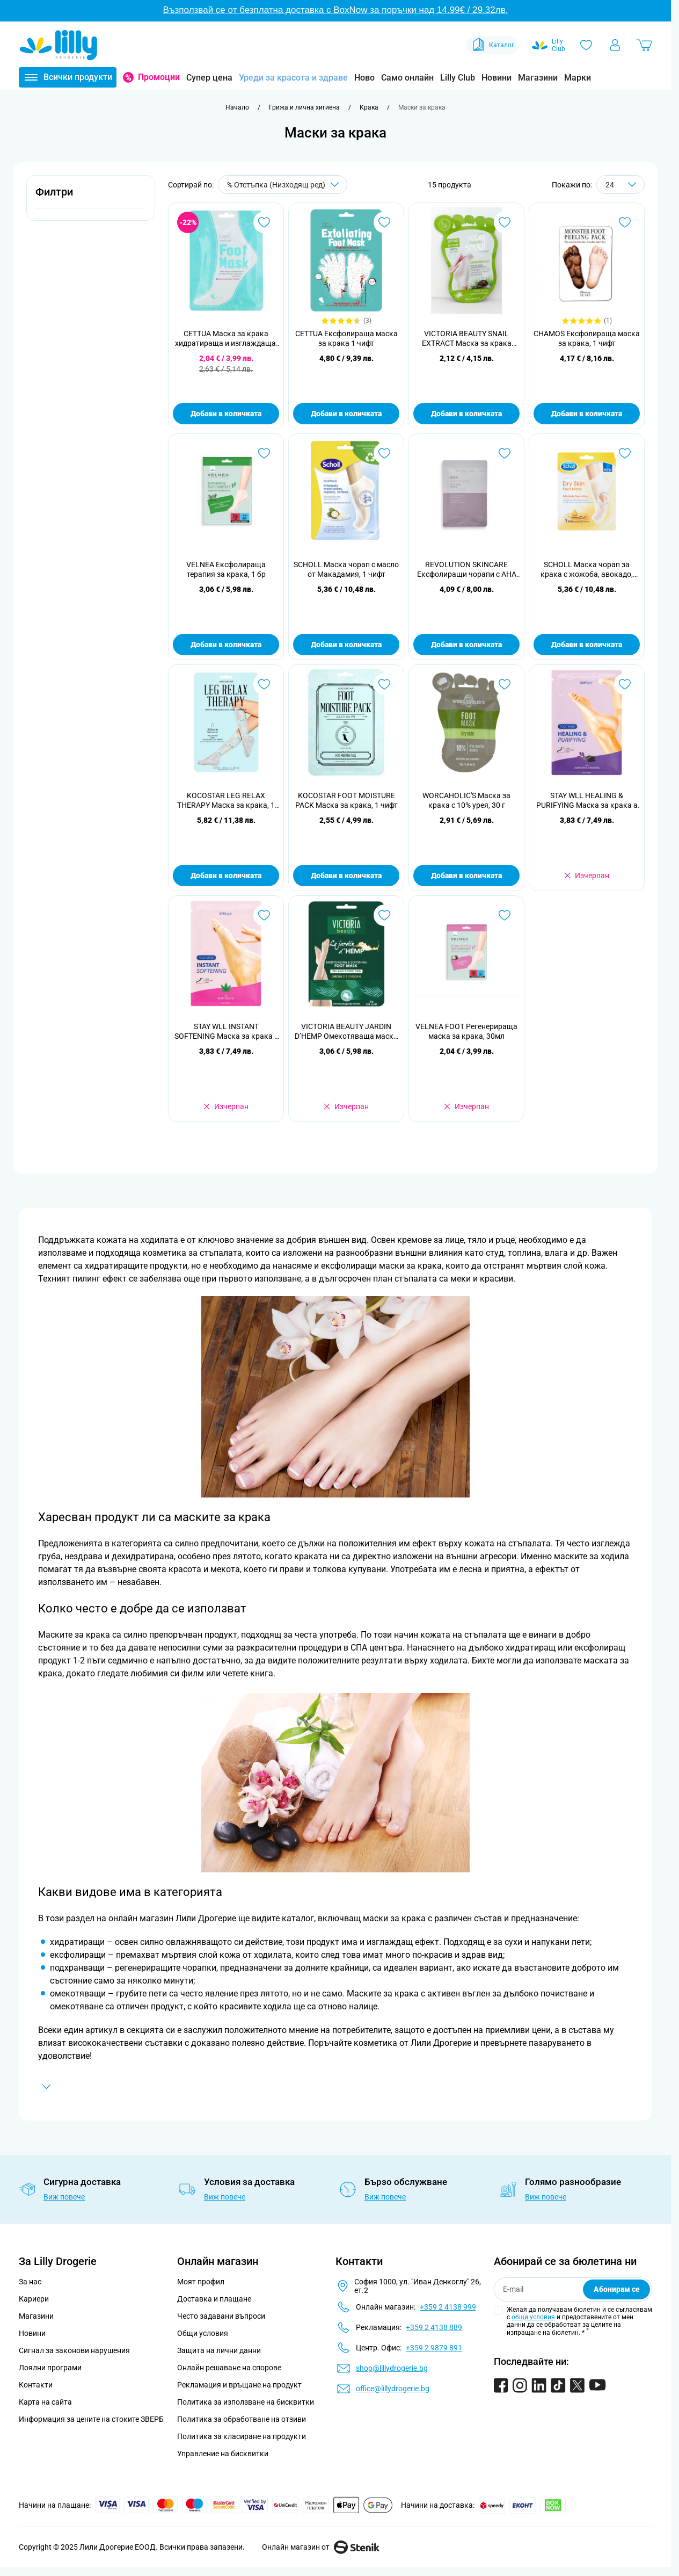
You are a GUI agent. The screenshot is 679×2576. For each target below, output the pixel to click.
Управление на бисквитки (222, 2453)
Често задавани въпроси (221, 2316)
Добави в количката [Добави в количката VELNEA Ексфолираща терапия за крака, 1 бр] (226, 644)
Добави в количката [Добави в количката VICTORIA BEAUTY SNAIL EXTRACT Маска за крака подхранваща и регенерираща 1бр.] (466, 413)
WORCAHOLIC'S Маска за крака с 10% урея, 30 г (466, 800)
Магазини (538, 78)
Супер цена (209, 78)
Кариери (34, 2299)
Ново (364, 78)
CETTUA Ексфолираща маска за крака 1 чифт (346, 338)
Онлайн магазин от (320, 2547)
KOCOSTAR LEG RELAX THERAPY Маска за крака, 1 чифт (226, 800)
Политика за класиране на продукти (241, 2436)
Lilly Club (457, 78)
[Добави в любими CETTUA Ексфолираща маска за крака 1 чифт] (384, 222)
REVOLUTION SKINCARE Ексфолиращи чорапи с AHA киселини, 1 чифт (466, 569)
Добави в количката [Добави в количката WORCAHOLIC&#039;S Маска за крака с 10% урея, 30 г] (466, 875)
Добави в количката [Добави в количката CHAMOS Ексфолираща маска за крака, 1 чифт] (586, 413)
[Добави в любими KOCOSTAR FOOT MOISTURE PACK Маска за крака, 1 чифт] (384, 684)
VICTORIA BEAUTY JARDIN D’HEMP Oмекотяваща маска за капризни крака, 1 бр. (346, 1031)
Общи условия (202, 2333)
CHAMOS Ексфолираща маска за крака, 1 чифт (587, 338)
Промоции (159, 77)
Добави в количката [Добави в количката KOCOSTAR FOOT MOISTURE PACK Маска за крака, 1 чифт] (346, 875)
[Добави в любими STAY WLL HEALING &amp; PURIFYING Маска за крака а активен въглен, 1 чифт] (625, 684)
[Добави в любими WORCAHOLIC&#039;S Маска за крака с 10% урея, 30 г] (504, 684)
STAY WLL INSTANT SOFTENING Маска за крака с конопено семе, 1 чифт (226, 1031)
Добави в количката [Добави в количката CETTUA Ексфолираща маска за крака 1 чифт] (346, 413)
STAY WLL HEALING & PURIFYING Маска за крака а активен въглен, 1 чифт (587, 800)
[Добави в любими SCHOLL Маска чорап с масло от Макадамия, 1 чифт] (384, 453)
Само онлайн (407, 78)
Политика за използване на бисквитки (245, 2402)
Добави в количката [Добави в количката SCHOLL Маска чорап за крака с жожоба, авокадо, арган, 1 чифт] (586, 644)
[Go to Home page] (58, 45)
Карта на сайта (45, 2402)
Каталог (492, 45)
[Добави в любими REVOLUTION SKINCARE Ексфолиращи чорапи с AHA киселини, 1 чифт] (504, 453)
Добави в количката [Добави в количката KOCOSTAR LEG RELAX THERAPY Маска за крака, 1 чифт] (226, 875)
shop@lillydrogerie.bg (392, 2368)
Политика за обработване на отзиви (241, 2419)
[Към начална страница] (237, 107)
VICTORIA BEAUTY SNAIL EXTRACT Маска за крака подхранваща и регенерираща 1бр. (467, 338)
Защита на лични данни (219, 2350)
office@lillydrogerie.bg (392, 2388)
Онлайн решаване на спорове (229, 2367)
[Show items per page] (620, 184)
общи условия (533, 2317)
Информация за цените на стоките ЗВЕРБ (91, 2419)
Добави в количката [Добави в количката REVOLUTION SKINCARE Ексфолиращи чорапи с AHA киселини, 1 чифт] (466, 644)
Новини (496, 78)
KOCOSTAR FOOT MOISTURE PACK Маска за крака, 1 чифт (346, 800)
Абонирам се (617, 2289)
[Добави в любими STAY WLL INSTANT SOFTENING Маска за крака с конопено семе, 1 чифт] (264, 915)
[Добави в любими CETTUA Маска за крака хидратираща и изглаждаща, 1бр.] (264, 222)
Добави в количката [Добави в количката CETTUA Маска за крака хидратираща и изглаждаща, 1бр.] (226, 413)
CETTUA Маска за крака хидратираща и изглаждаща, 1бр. (226, 338)
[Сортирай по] (282, 184)
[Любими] (586, 45)
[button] (90, 198)
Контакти (36, 2384)
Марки (577, 78)
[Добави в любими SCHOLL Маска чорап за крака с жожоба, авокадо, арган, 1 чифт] (625, 453)
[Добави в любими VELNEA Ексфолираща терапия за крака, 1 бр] (264, 453)
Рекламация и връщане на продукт (240, 2384)
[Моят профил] (615, 45)
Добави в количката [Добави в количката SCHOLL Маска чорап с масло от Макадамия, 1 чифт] (346, 644)
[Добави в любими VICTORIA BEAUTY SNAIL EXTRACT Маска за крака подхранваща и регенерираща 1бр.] (504, 222)
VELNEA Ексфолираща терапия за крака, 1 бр (226, 569)
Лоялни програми (50, 2367)
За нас (30, 2281)
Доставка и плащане (214, 2299)
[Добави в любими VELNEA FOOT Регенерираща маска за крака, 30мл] (504, 915)
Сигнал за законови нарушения (74, 2350)
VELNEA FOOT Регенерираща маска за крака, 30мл (466, 1031)
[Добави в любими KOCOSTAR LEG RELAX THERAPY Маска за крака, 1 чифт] (264, 684)
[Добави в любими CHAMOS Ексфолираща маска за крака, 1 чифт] (625, 222)
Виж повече (64, 2197)
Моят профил (200, 2281)
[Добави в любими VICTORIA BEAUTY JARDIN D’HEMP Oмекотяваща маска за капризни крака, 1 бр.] (384, 915)
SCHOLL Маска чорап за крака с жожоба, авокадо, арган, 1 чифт (587, 569)
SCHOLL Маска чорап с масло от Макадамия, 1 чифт (346, 569)
